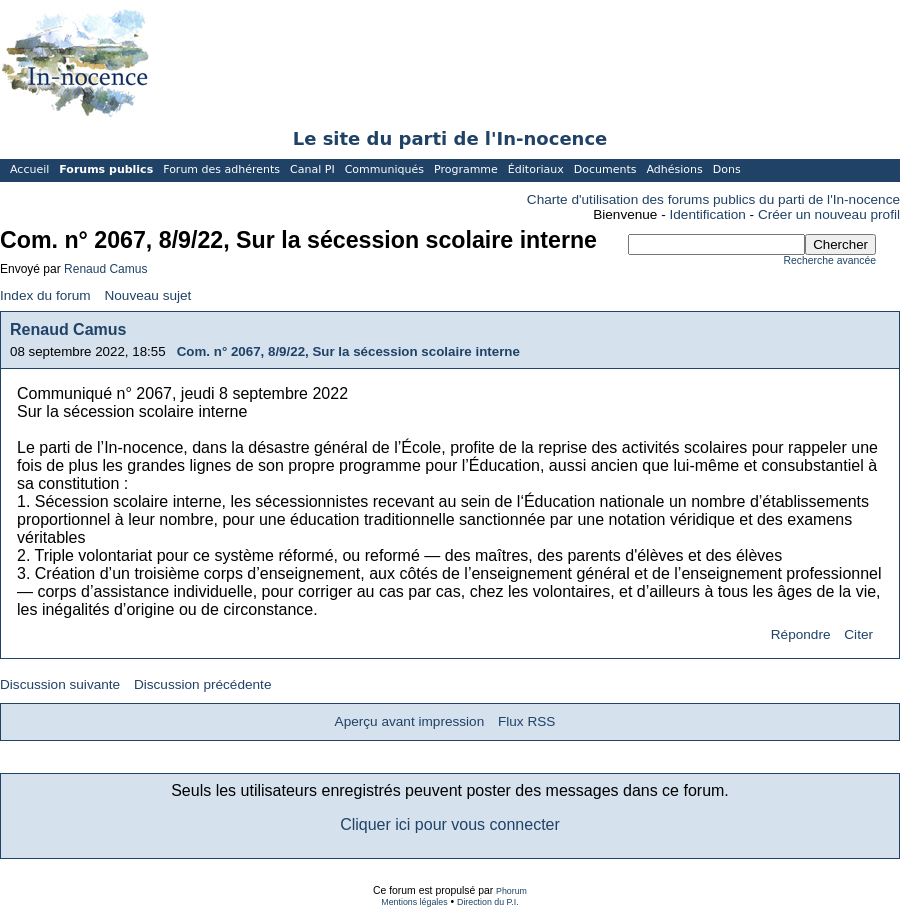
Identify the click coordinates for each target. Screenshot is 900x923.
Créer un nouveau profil (829, 214)
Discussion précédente (203, 684)
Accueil (29, 169)
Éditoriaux (536, 169)
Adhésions (674, 169)
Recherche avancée (830, 260)
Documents (605, 169)
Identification (708, 214)
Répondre (801, 634)
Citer (858, 634)
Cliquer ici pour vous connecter (450, 824)
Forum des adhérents (221, 169)
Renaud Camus (105, 269)
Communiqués (384, 169)
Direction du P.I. (488, 902)
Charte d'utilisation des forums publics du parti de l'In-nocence (713, 199)
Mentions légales (414, 902)
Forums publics (106, 169)
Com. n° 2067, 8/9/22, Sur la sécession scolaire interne (348, 351)
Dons (727, 169)
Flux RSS (526, 721)
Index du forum (45, 295)
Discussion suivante (60, 684)
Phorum (511, 891)
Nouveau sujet (147, 295)
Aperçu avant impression (410, 721)
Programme (466, 169)
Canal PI (312, 169)
